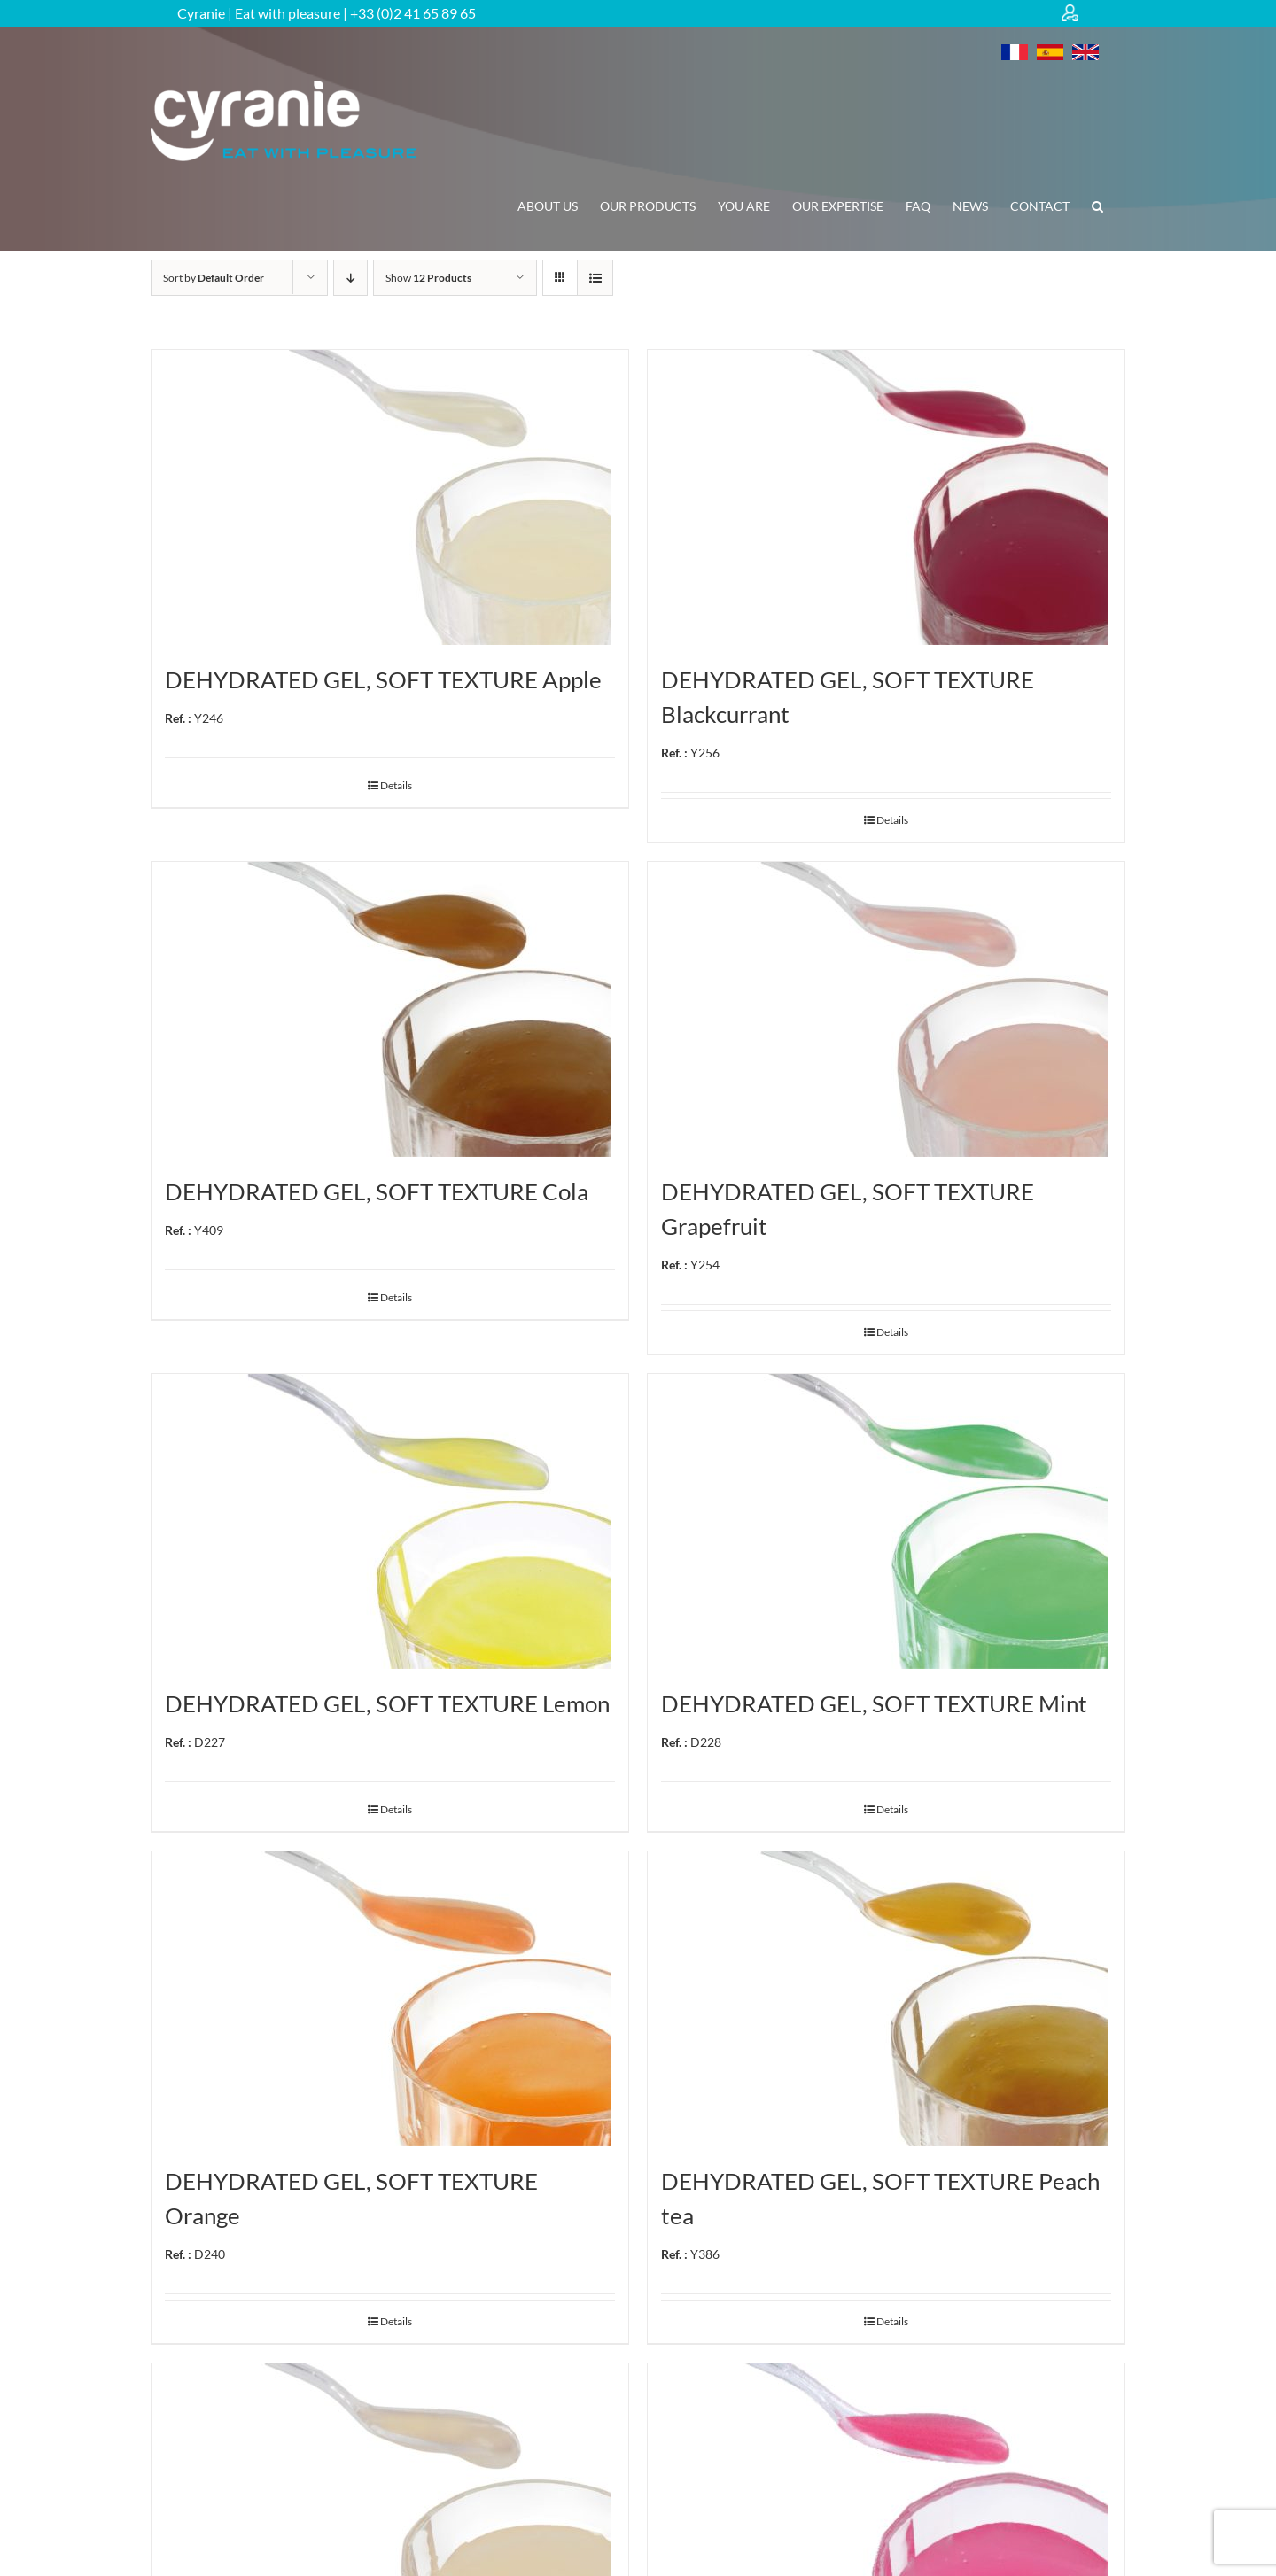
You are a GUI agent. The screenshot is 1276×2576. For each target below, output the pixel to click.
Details (396, 785)
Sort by (213, 277)
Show (428, 277)
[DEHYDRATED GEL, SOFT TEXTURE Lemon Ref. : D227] (390, 1521)
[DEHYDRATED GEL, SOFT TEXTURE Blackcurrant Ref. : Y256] (886, 497)
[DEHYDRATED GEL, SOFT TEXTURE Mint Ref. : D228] (886, 1521)
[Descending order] (350, 278)
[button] (1097, 206)
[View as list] (595, 277)
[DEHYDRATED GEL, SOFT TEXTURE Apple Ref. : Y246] (390, 497)
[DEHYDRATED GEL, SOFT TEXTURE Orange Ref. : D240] (390, 1998)
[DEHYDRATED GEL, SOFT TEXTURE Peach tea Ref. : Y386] (886, 1998)
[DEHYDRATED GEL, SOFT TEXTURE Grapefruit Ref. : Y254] (886, 1009)
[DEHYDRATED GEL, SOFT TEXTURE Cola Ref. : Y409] (390, 1009)
